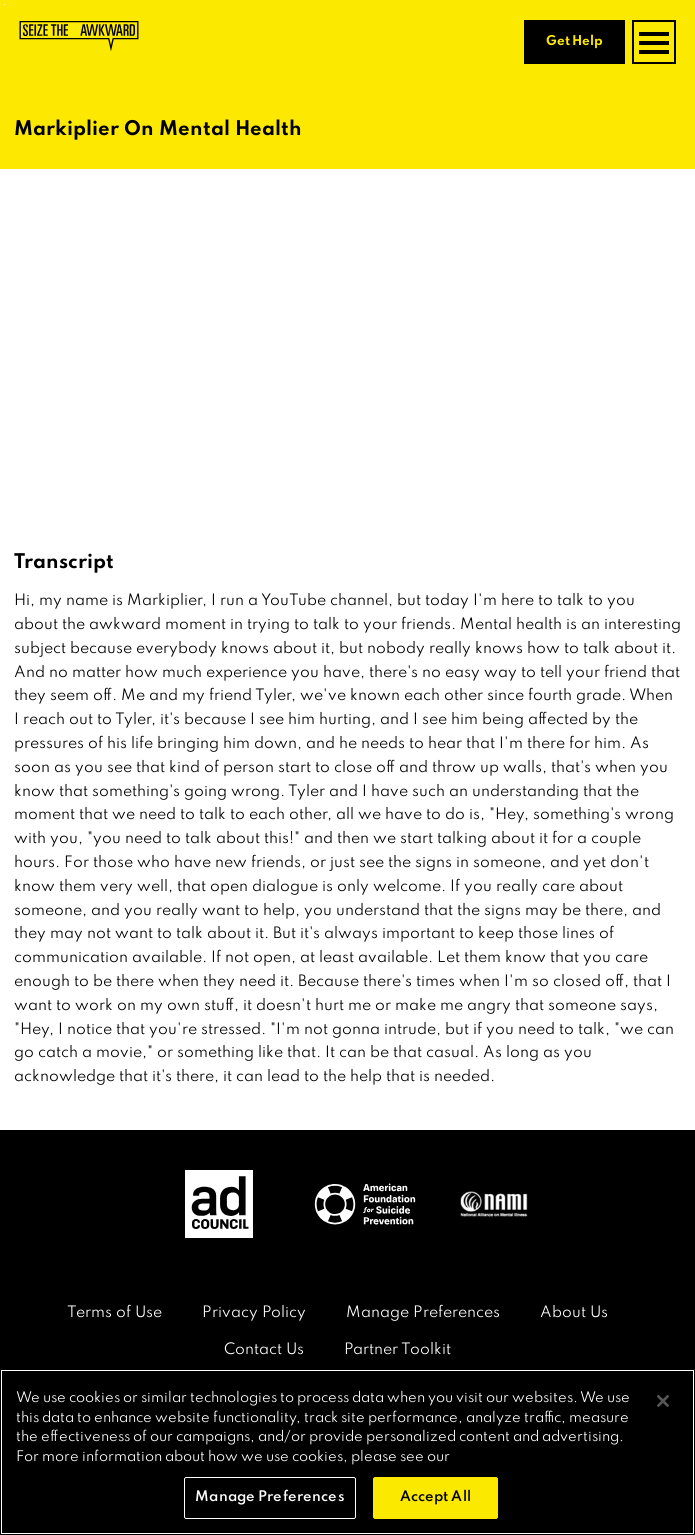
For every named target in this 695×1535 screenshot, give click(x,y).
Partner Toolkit (397, 1350)
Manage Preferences (423, 1313)
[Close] (663, 1401)
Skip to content (4, 4)
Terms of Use (114, 1313)
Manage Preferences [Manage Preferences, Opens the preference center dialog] (269, 1497)
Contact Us (264, 1350)
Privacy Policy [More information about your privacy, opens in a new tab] (503, 1457)
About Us (574, 1313)
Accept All (435, 1497)
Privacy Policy (254, 1313)
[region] (347, 1452)
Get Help (574, 41)
